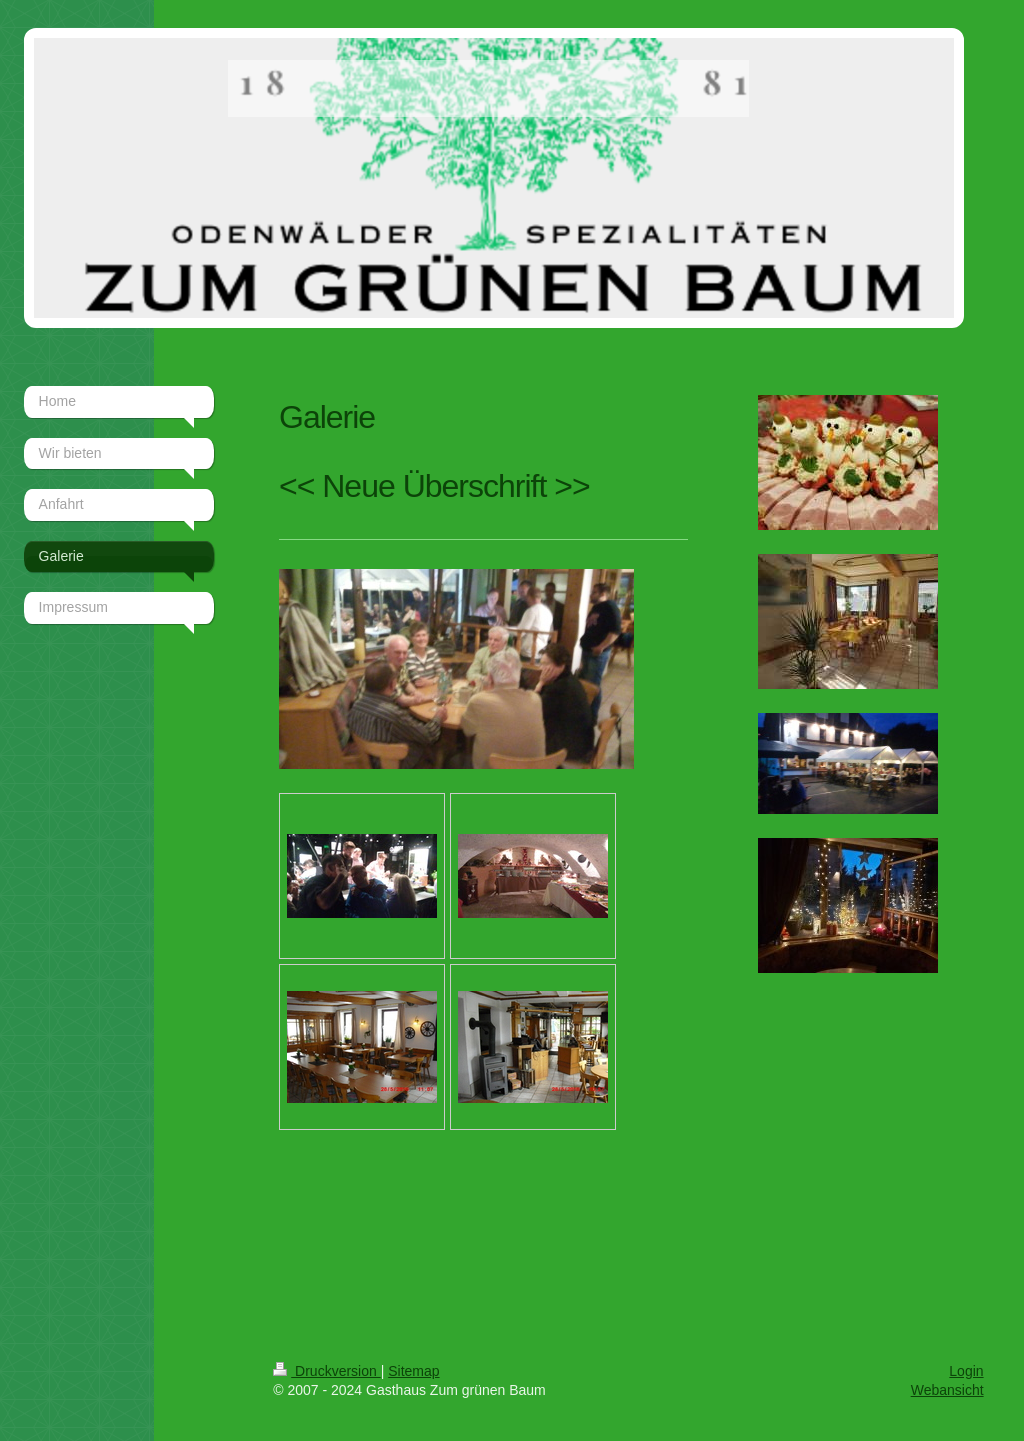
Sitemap (413, 1371)
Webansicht (947, 1390)
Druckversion (326, 1371)
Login (966, 1371)
